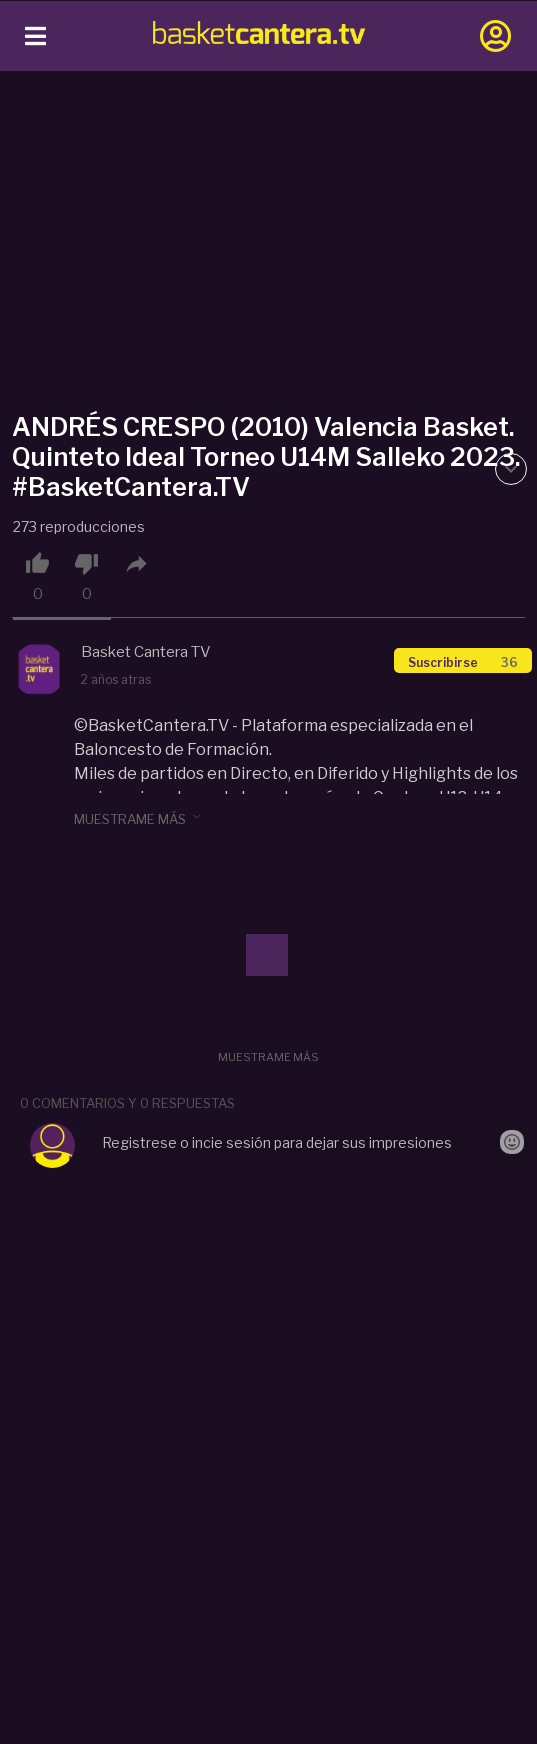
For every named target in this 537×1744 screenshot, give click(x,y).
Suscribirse (463, 662)
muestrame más (139, 818)
